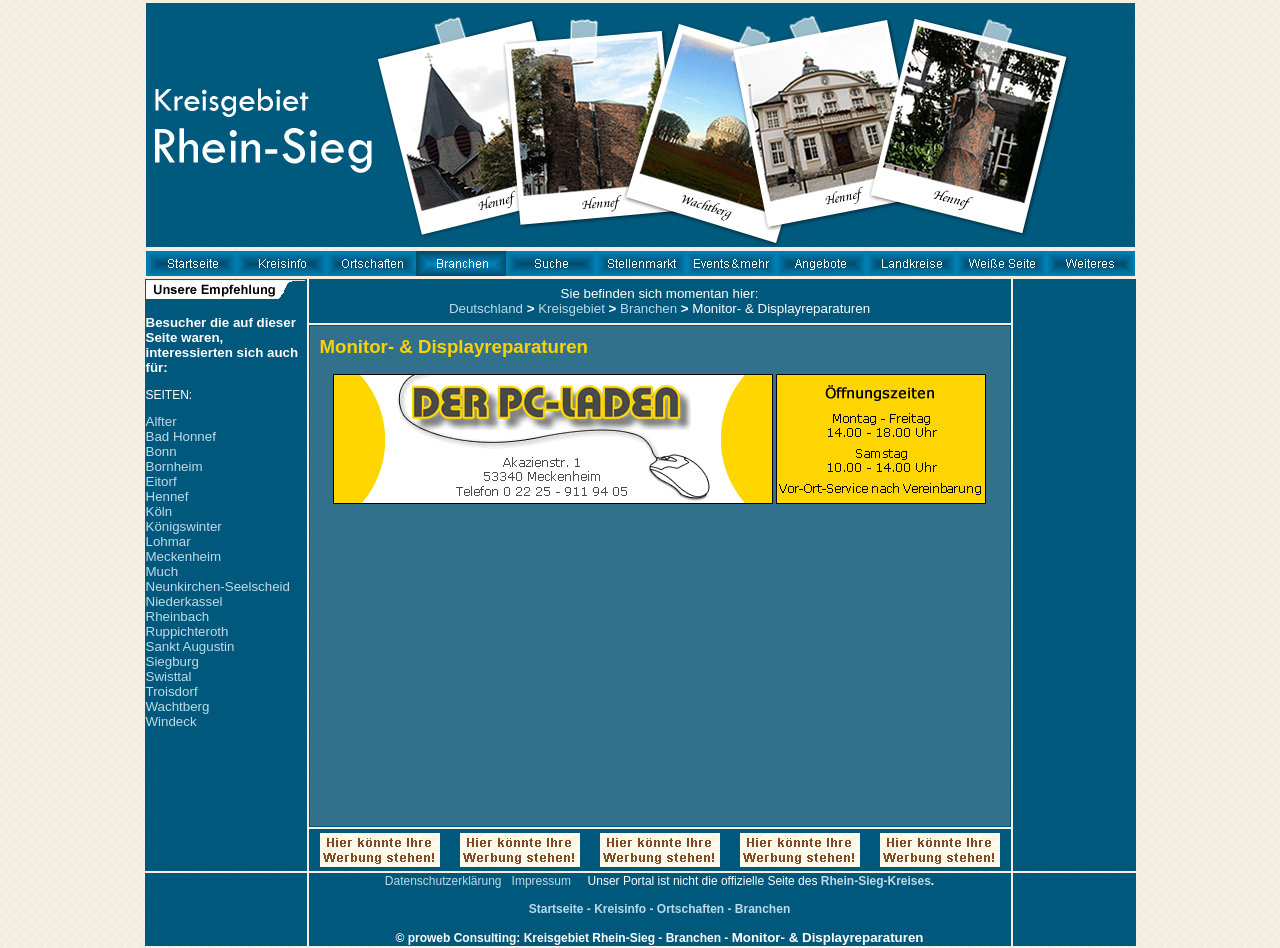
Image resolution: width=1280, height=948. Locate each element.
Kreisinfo (620, 909)
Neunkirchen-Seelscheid (218, 586)
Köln (159, 511)
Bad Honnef (181, 436)
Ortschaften (690, 909)
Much (162, 571)
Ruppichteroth (187, 631)
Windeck (171, 721)
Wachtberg (178, 706)
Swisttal (169, 676)
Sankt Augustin (190, 646)
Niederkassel (184, 601)
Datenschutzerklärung (443, 881)
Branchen (648, 308)
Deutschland (486, 308)
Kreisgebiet (571, 308)
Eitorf (161, 481)
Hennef (167, 496)
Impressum (541, 881)
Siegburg (172, 661)
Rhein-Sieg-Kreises (876, 881)
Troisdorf (172, 691)
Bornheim (174, 466)
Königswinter (184, 526)
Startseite (556, 909)
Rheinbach (178, 616)
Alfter (161, 421)
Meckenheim (184, 556)
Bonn (161, 451)
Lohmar (168, 541)
